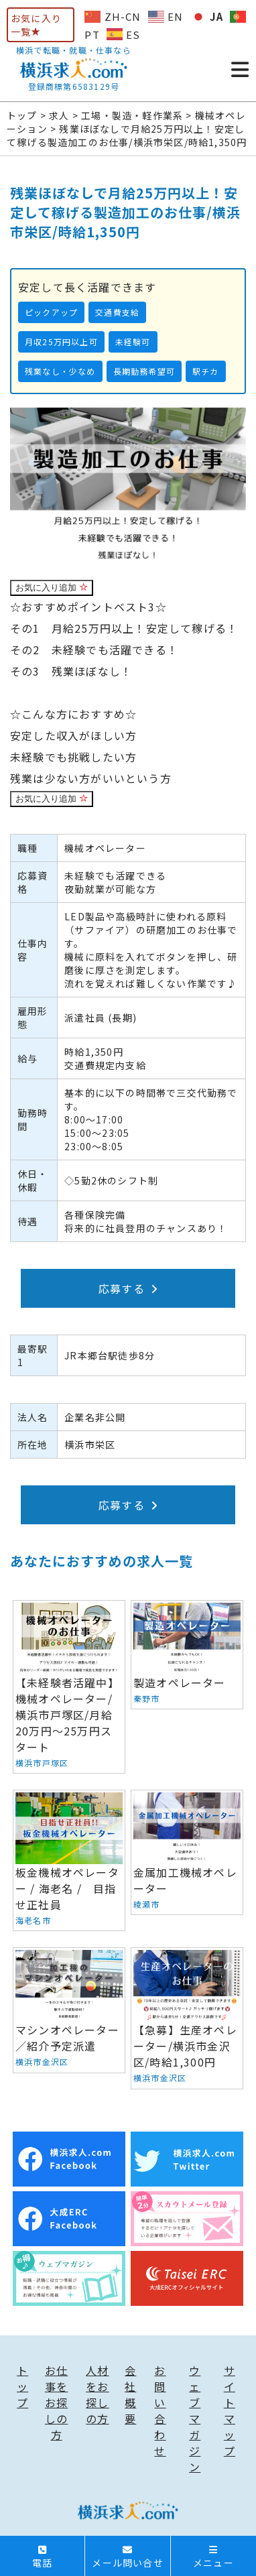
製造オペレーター (187, 1655)
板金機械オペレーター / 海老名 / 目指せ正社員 (69, 1860)
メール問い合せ (127, 2557)
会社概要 (130, 2394)
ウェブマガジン (194, 2418)
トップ (22, 2386)
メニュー (213, 2557)
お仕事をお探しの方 (56, 2402)
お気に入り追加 (51, 587)
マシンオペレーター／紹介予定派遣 (69, 2010)
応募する (128, 1288)
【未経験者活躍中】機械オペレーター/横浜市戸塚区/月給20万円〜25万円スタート (69, 1687)
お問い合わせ (160, 2410)
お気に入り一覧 (36, 24)
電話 (42, 2557)
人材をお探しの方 (97, 2394)
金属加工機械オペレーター (187, 1852)
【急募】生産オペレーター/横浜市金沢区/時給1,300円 (187, 2018)
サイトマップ (229, 2410)
